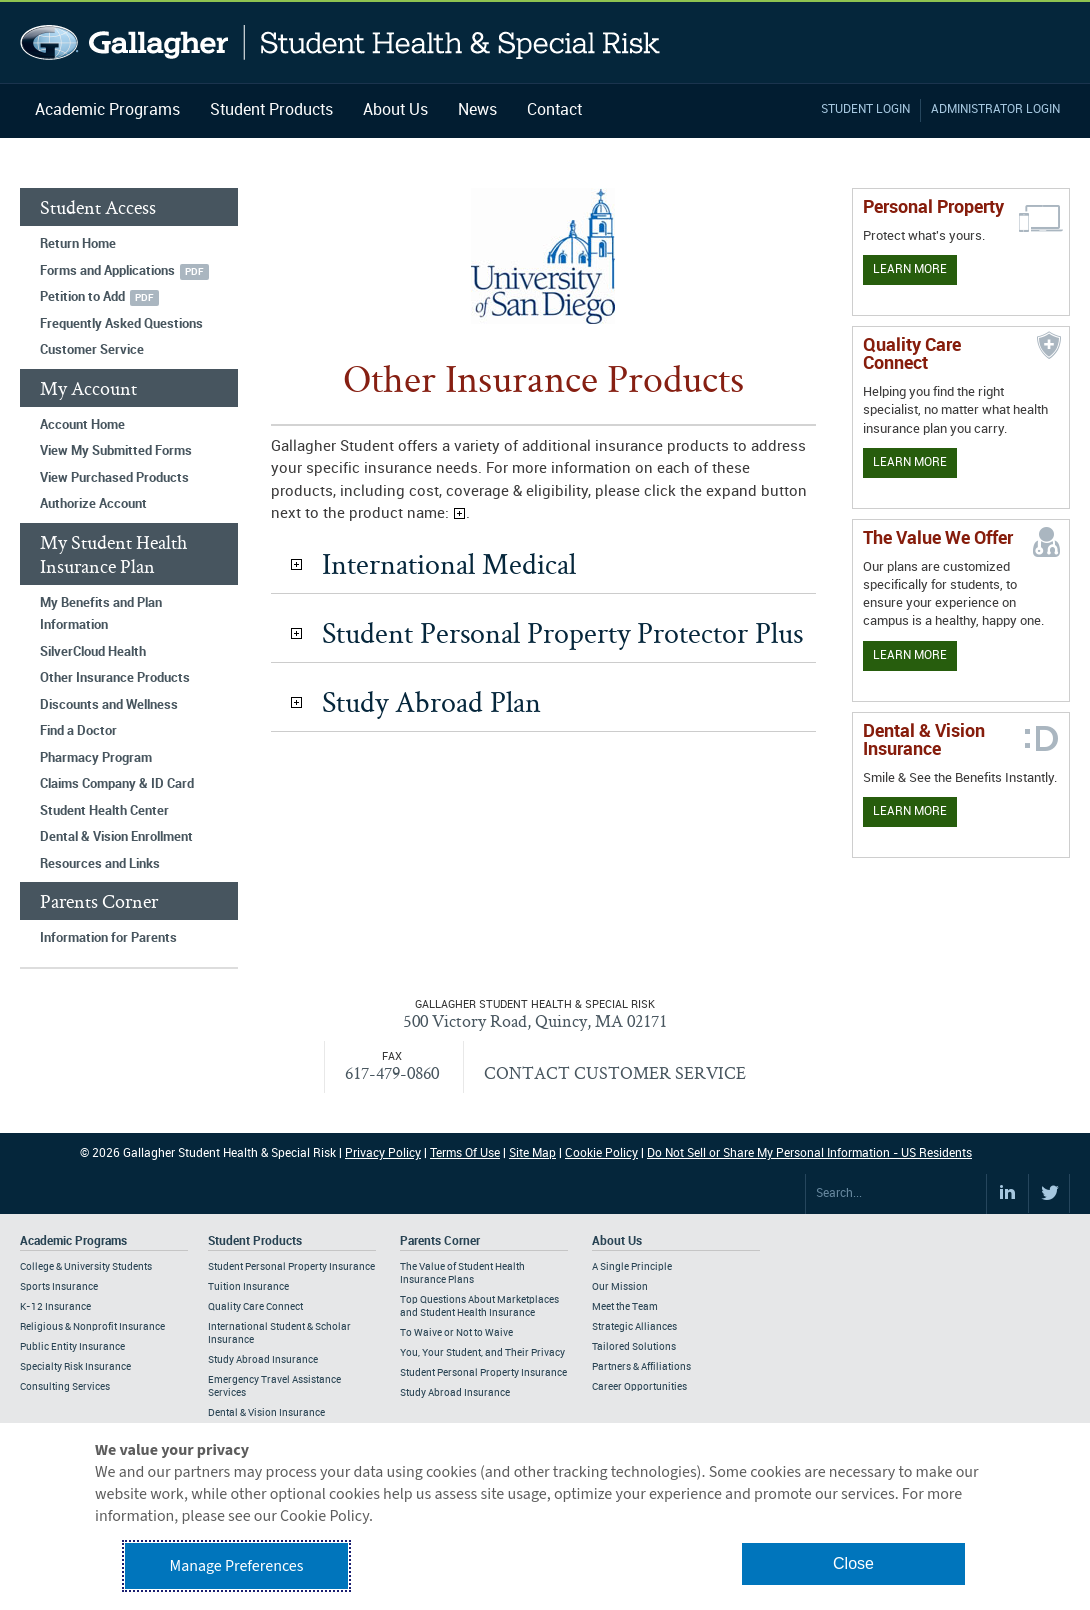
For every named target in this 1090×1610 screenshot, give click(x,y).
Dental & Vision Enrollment (116, 837)
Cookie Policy (601, 1153)
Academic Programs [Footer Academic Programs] (73, 1241)
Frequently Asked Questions (121, 324)
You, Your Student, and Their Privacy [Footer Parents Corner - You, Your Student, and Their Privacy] (482, 1353)
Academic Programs (107, 110)
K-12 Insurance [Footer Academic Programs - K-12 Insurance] (55, 1307)
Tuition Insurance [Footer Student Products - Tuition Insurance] (248, 1287)
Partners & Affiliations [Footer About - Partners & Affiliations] (641, 1367)
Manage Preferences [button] (237, 1566)
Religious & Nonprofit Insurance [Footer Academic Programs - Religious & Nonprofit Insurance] (92, 1327)
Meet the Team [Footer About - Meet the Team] (625, 1307)
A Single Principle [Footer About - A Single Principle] (632, 1267)
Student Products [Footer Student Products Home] (255, 1241)
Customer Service (92, 350)
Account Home (82, 425)
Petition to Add (82, 297)
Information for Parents (108, 938)
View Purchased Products (114, 478)
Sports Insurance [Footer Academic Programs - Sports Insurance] (59, 1287)
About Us (395, 110)
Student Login (865, 109)
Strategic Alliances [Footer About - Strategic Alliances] (634, 1327)
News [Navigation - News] (477, 110)
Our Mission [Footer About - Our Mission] (620, 1287)
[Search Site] (896, 1194)
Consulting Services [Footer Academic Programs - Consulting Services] (65, 1387)
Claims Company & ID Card (117, 784)
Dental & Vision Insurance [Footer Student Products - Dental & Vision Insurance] (266, 1413)
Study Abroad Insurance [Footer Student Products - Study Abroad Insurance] (263, 1360)
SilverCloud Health (93, 652)
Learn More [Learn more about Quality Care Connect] (910, 462)
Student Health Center (104, 811)
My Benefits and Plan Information (101, 614)
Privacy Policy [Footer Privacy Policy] (383, 1153)
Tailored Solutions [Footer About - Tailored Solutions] (634, 1347)
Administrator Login (995, 109)
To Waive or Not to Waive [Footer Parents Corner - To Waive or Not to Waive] (456, 1333)
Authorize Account (93, 504)
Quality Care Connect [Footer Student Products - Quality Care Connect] (255, 1307)
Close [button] (853, 1563)
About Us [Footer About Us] (617, 1241)
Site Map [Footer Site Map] (532, 1153)
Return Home (78, 244)
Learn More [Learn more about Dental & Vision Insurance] (910, 811)
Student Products (271, 110)
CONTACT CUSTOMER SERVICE (615, 1072)
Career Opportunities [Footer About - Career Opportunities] (639, 1387)
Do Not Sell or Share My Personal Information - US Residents (809, 1153)
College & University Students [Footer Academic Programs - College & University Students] (86, 1267)
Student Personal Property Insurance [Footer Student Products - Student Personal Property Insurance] (291, 1267)
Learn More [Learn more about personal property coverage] (910, 269)
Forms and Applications (107, 271)
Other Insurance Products (115, 678)
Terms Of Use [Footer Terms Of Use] (465, 1153)
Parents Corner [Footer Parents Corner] (440, 1241)
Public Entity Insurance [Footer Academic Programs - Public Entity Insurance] (72, 1347)
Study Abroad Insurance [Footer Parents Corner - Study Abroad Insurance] (455, 1393)
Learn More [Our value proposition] (910, 655)
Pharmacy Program (96, 758)
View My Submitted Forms (116, 451)
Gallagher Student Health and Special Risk (340, 42)
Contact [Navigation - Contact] (554, 110)
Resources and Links (100, 864)
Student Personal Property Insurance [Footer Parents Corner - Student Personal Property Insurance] (483, 1373)
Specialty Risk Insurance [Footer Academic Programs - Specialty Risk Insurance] (75, 1367)
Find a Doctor (78, 731)
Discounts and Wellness (109, 705)
